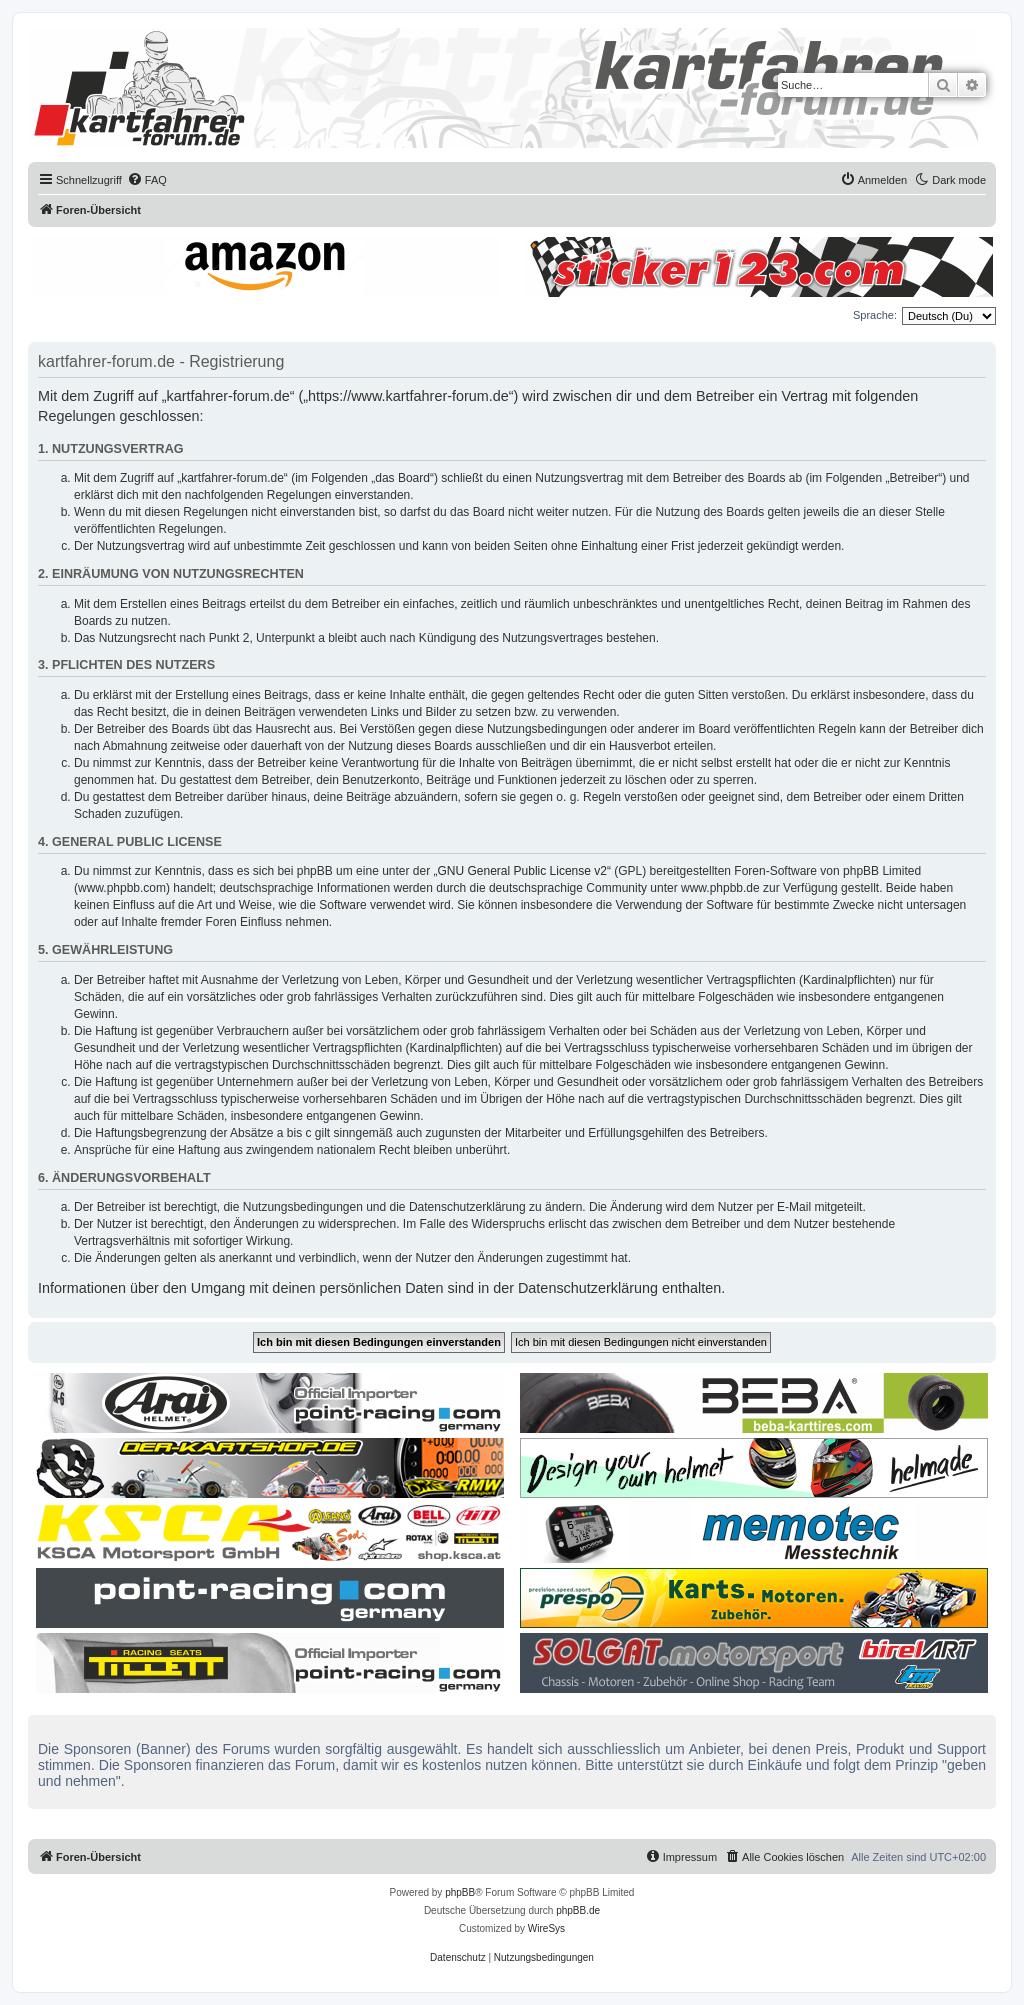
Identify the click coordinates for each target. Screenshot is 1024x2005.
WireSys (546, 1928)
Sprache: (875, 315)
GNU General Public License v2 (522, 871)
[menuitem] (147, 180)
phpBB (460, 1892)
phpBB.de (578, 1910)
